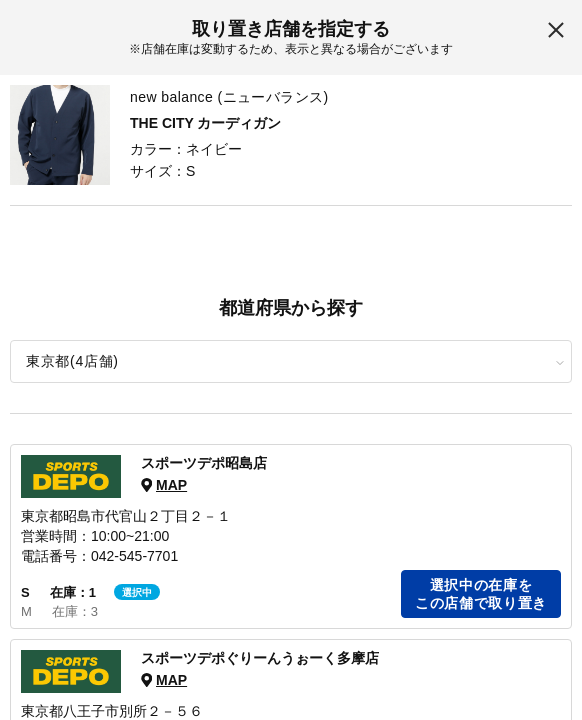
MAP (171, 485)
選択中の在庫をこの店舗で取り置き (481, 594)
